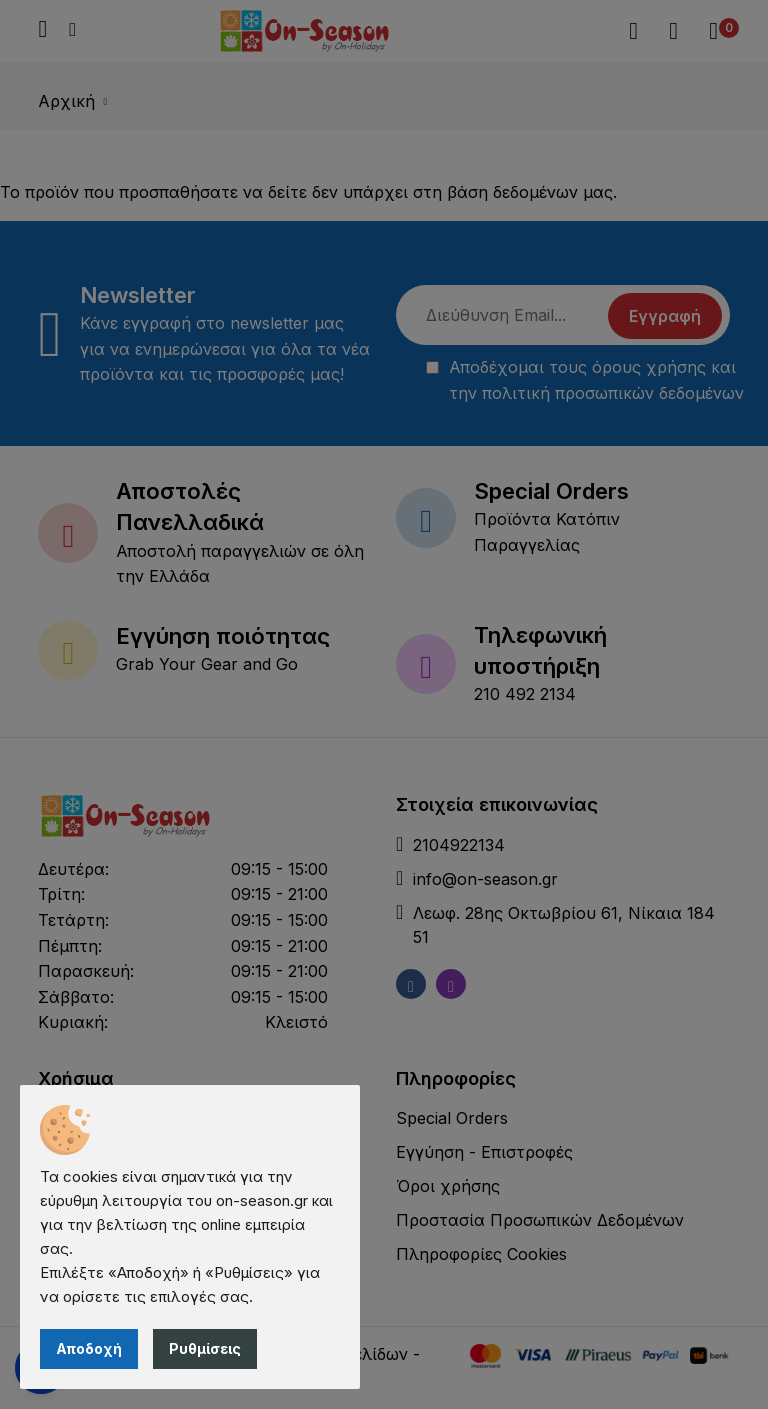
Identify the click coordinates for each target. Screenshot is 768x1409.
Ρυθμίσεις (205, 1348)
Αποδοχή (89, 1348)
